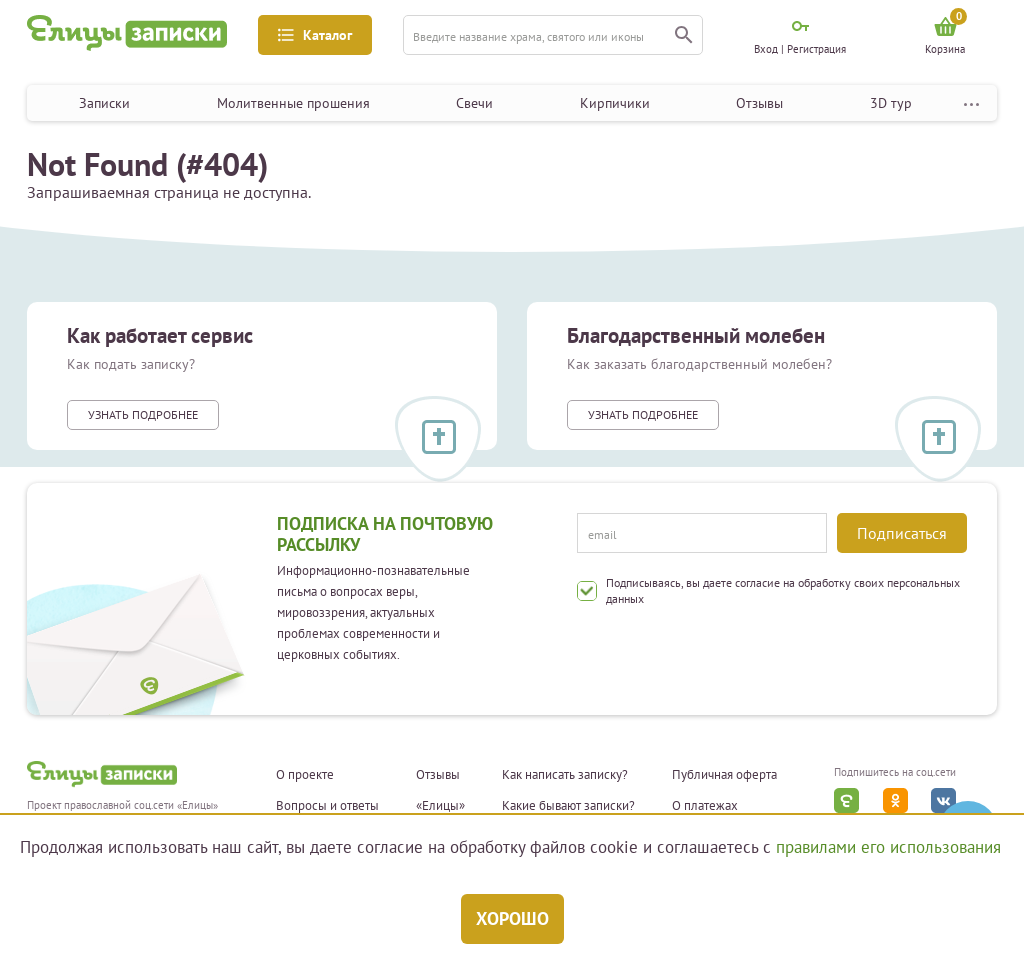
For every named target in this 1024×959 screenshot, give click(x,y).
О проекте (305, 775)
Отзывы (759, 103)
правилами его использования (888, 847)
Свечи (474, 103)
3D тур (891, 103)
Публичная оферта (724, 775)
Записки (104, 103)
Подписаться (902, 533)
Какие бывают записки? (568, 806)
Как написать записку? (565, 775)
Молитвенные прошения (293, 103)
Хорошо (512, 918)
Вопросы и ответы (327, 806)
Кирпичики (615, 103)
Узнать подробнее (143, 414)
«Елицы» (440, 806)
